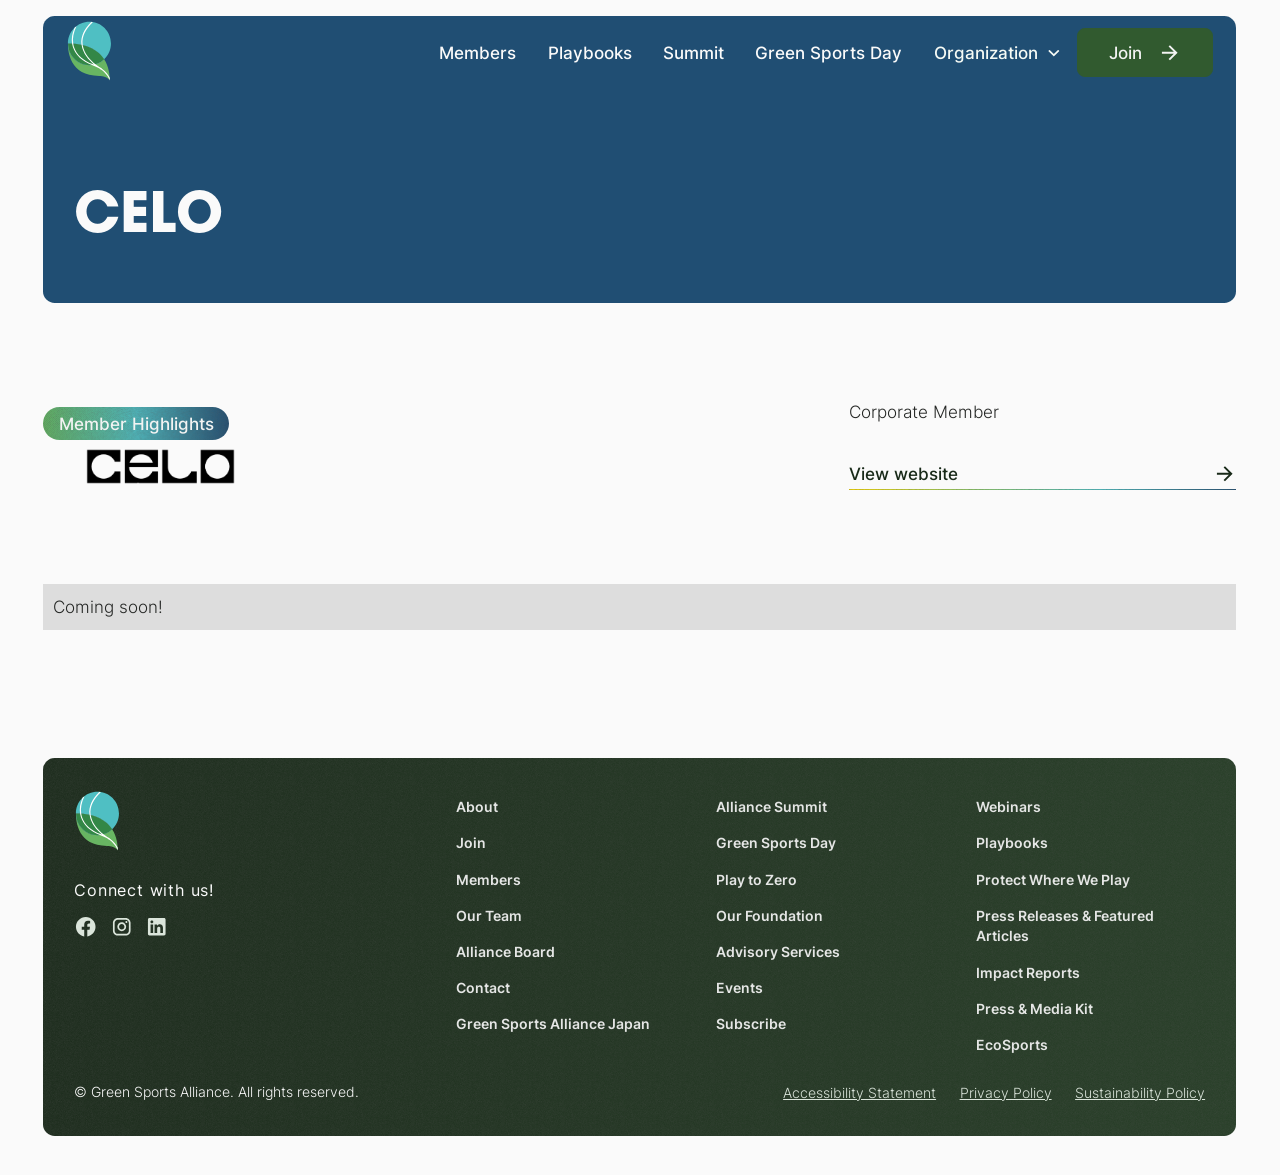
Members (478, 51)
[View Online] (1042, 470)
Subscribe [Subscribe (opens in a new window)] (752, 1024)
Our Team (490, 915)
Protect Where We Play (1054, 879)
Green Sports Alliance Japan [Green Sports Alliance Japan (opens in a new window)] (554, 1024)
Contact (484, 988)
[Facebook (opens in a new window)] (87, 927)
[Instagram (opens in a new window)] (122, 927)
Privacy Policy (1006, 1093)
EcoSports (1013, 1045)
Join (472, 843)
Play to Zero (757, 879)
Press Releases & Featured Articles (1066, 925)
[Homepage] (89, 49)
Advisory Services (779, 952)
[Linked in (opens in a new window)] (157, 927)
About (478, 807)
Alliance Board (506, 952)
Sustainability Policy (1140, 1093)
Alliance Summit (772, 807)
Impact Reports (1029, 972)
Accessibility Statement (859, 1093)
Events (740, 988)
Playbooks (590, 51)
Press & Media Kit (1035, 1008)
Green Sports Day (829, 51)
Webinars (1009, 807)
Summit (693, 51)
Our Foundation (770, 915)
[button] (997, 52)
